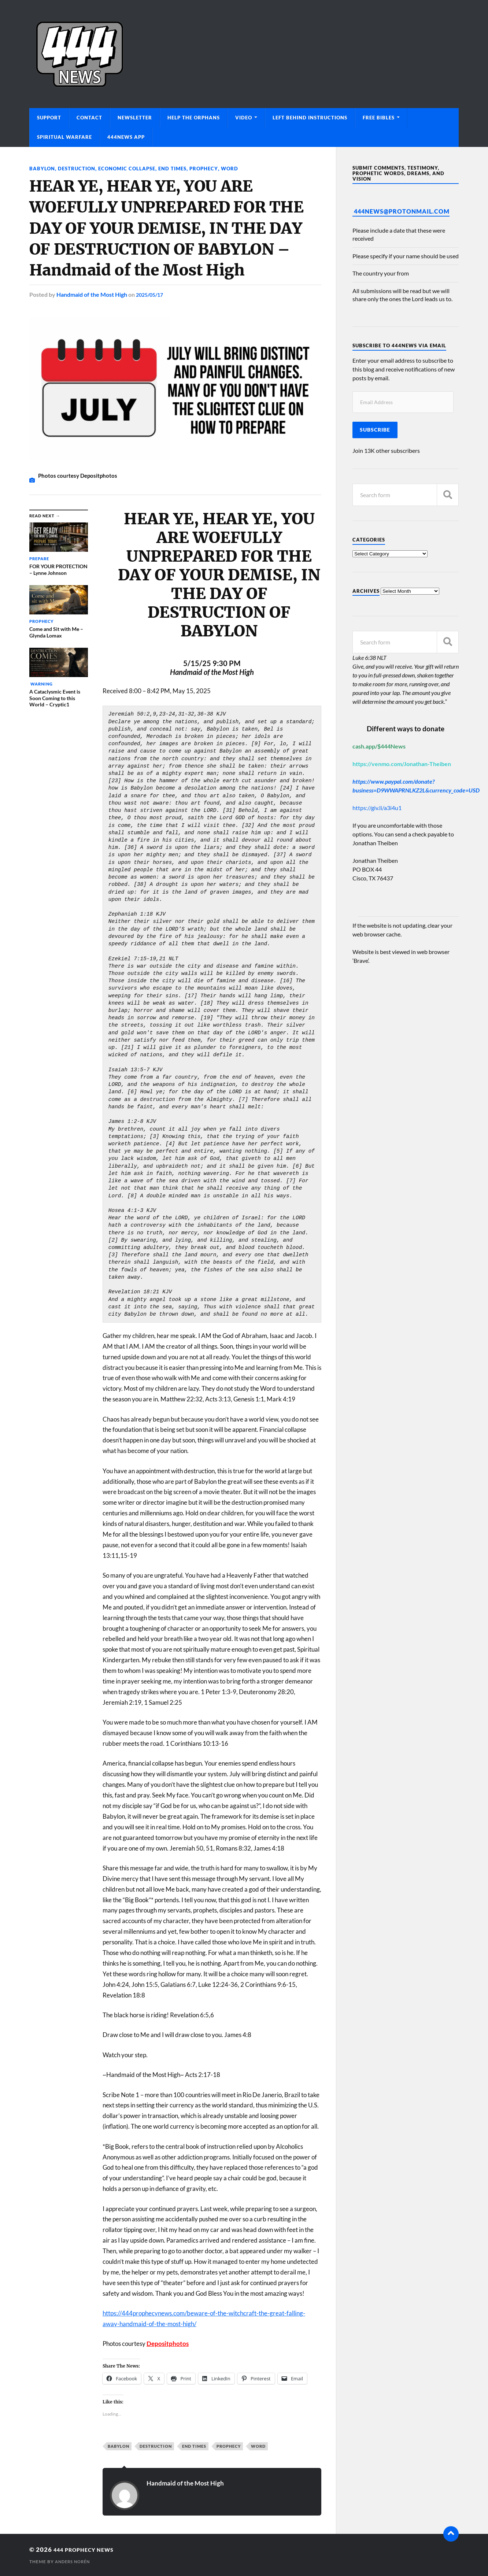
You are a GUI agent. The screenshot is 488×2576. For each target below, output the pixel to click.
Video (243, 118)
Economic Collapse (131, 168)
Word (239, 168)
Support (49, 118)
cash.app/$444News (379, 746)
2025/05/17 (151, 294)
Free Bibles (379, 118)
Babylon (42, 168)
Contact (89, 118)
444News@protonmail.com (402, 211)
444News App (126, 137)
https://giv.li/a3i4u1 (377, 807)
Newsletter (135, 118)
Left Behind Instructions (310, 118)
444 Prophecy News (89, 2549)
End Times (179, 168)
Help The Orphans (193, 118)
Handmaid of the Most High (91, 294)
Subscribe (375, 430)
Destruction (78, 168)
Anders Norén (74, 2561)
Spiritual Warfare (64, 137)
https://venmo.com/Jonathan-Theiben (401, 763)
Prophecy (212, 168)
